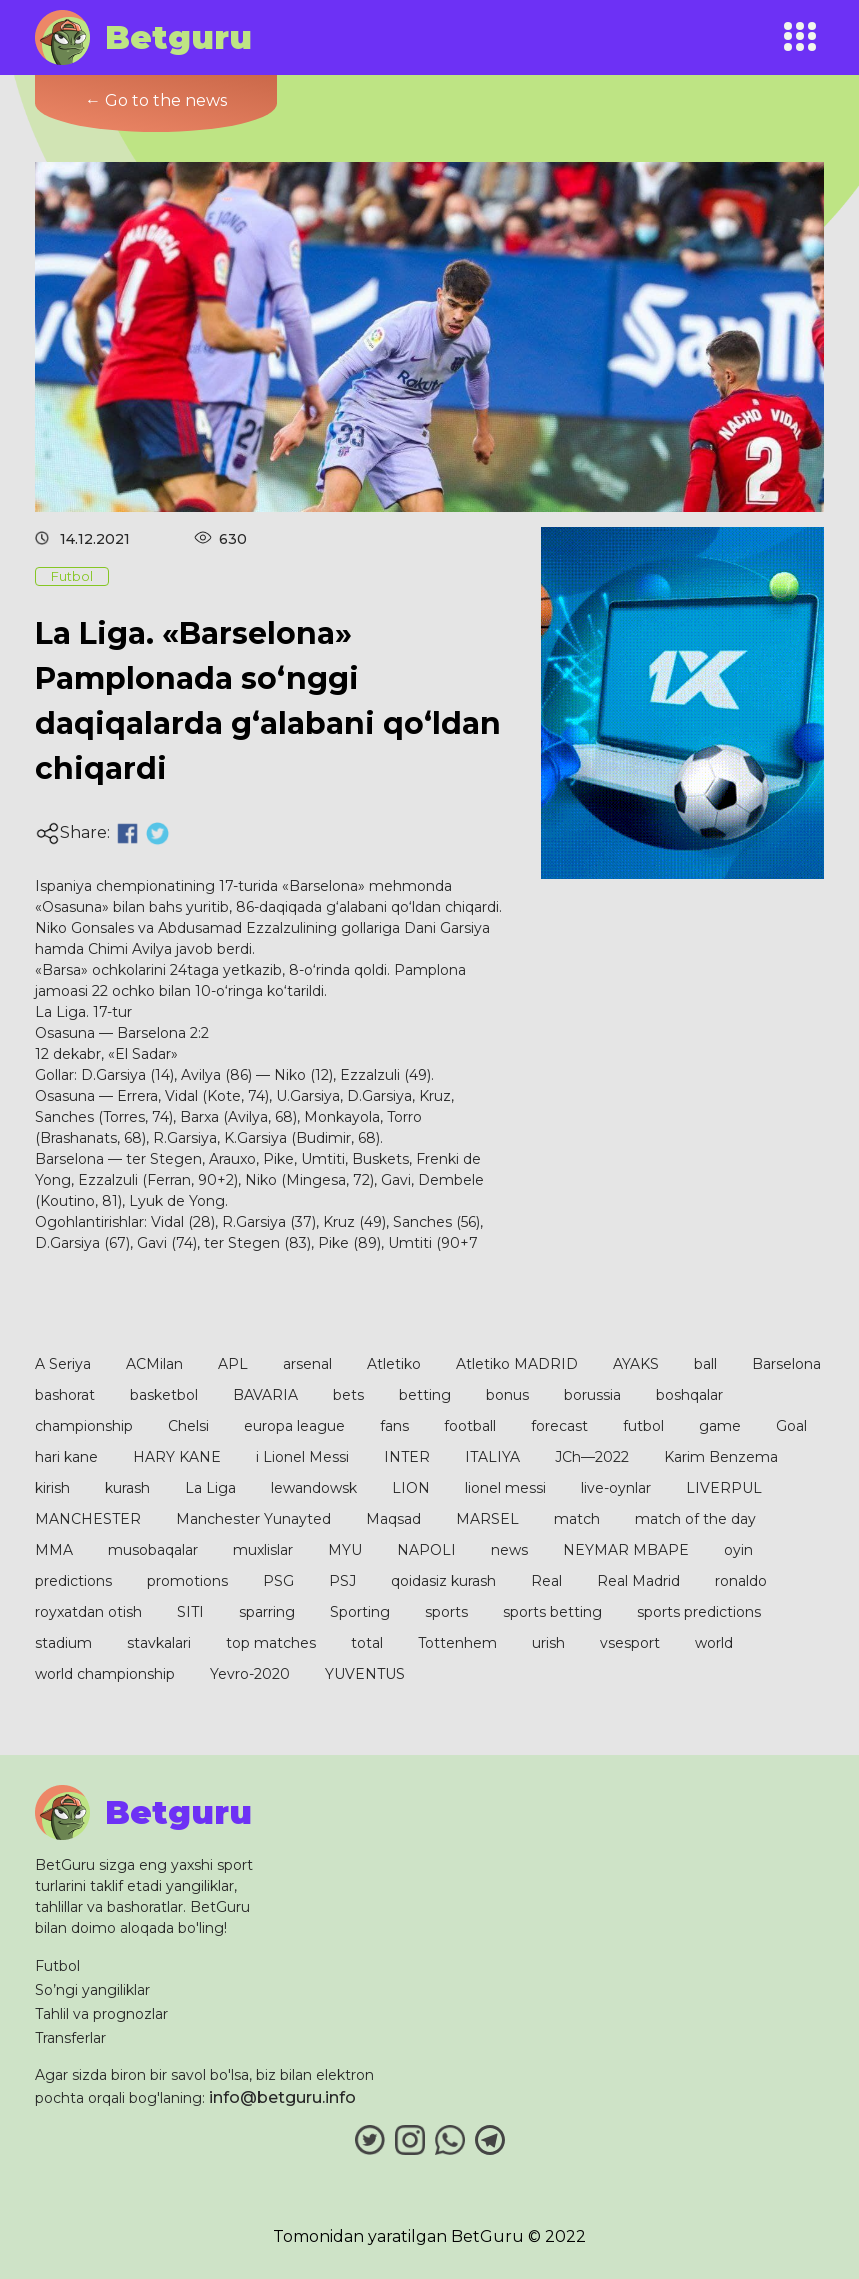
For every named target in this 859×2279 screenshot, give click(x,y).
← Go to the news (156, 100)
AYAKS (636, 1364)
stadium (63, 1643)
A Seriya (63, 1364)
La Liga (210, 1488)
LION (411, 1488)
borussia (592, 1395)
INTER (407, 1457)
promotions (187, 1581)
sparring (267, 1612)
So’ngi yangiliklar (92, 1990)
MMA (54, 1550)
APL (233, 1364)
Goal (791, 1426)
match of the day (695, 1519)
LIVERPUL (724, 1488)
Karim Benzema (721, 1457)
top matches (271, 1643)
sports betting (552, 1612)
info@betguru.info (282, 2097)
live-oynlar (616, 1488)
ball (705, 1364)
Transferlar (70, 2038)
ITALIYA (492, 1457)
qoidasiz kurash (443, 1581)
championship (84, 1426)
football (470, 1426)
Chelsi (188, 1426)
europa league (294, 1426)
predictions (73, 1581)
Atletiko (394, 1364)
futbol (643, 1426)
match (577, 1519)
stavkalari (159, 1643)
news (509, 1550)
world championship (105, 1674)
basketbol (164, 1395)
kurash (127, 1488)
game (720, 1426)
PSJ (342, 1581)
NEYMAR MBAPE (626, 1550)
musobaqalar (153, 1550)
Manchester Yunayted (253, 1519)
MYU (345, 1550)
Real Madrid (638, 1581)
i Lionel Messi (302, 1457)
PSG (278, 1581)
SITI (190, 1612)
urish (548, 1643)
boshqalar (689, 1395)
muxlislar (263, 1550)
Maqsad (393, 1519)
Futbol (57, 1966)
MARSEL (487, 1519)
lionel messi (505, 1488)
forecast (559, 1426)
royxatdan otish (88, 1612)
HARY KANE (177, 1457)
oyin (738, 1550)
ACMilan (154, 1364)
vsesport (630, 1643)
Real (546, 1581)
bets (348, 1395)
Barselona (786, 1364)
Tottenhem (457, 1643)
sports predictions (699, 1612)
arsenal (307, 1364)
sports (446, 1612)
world (714, 1643)
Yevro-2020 (250, 1674)
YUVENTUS (365, 1674)
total (367, 1643)
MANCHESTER (88, 1519)
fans (394, 1426)
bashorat (65, 1395)
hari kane (66, 1457)
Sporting (360, 1612)
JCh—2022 (592, 1457)
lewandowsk (314, 1488)
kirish (52, 1488)
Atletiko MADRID (517, 1364)
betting (425, 1395)
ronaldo (741, 1581)
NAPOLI (426, 1550)
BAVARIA (265, 1395)
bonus (507, 1395)
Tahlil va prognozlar (101, 2014)
